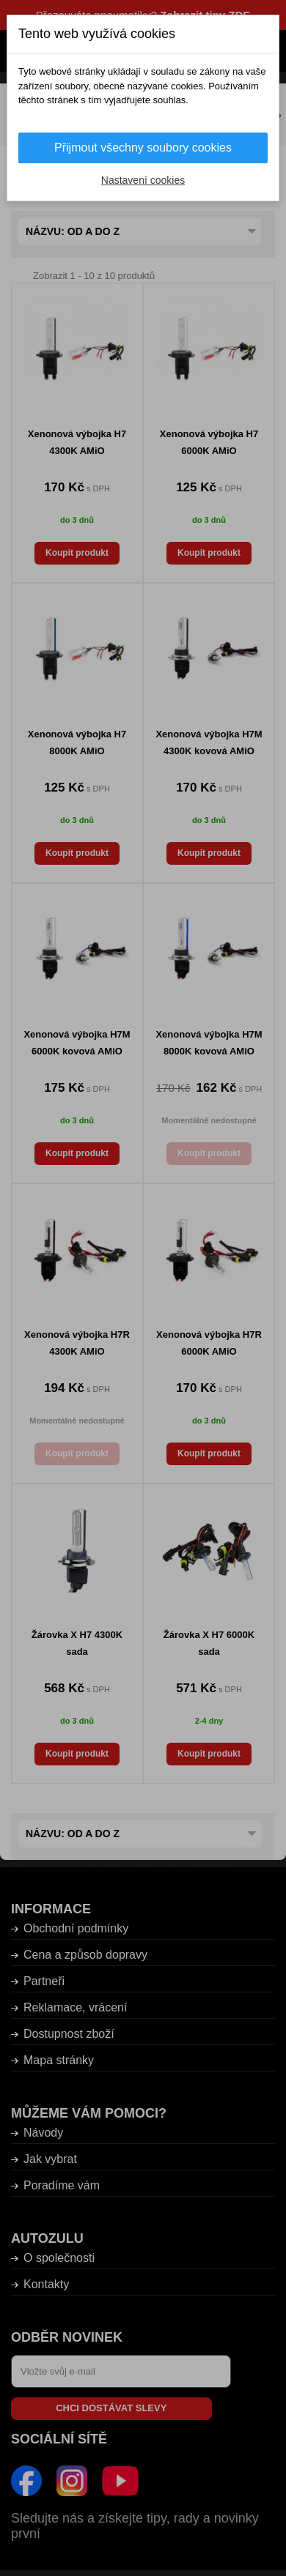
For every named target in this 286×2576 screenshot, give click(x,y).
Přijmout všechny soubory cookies (143, 147)
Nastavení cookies (143, 180)
